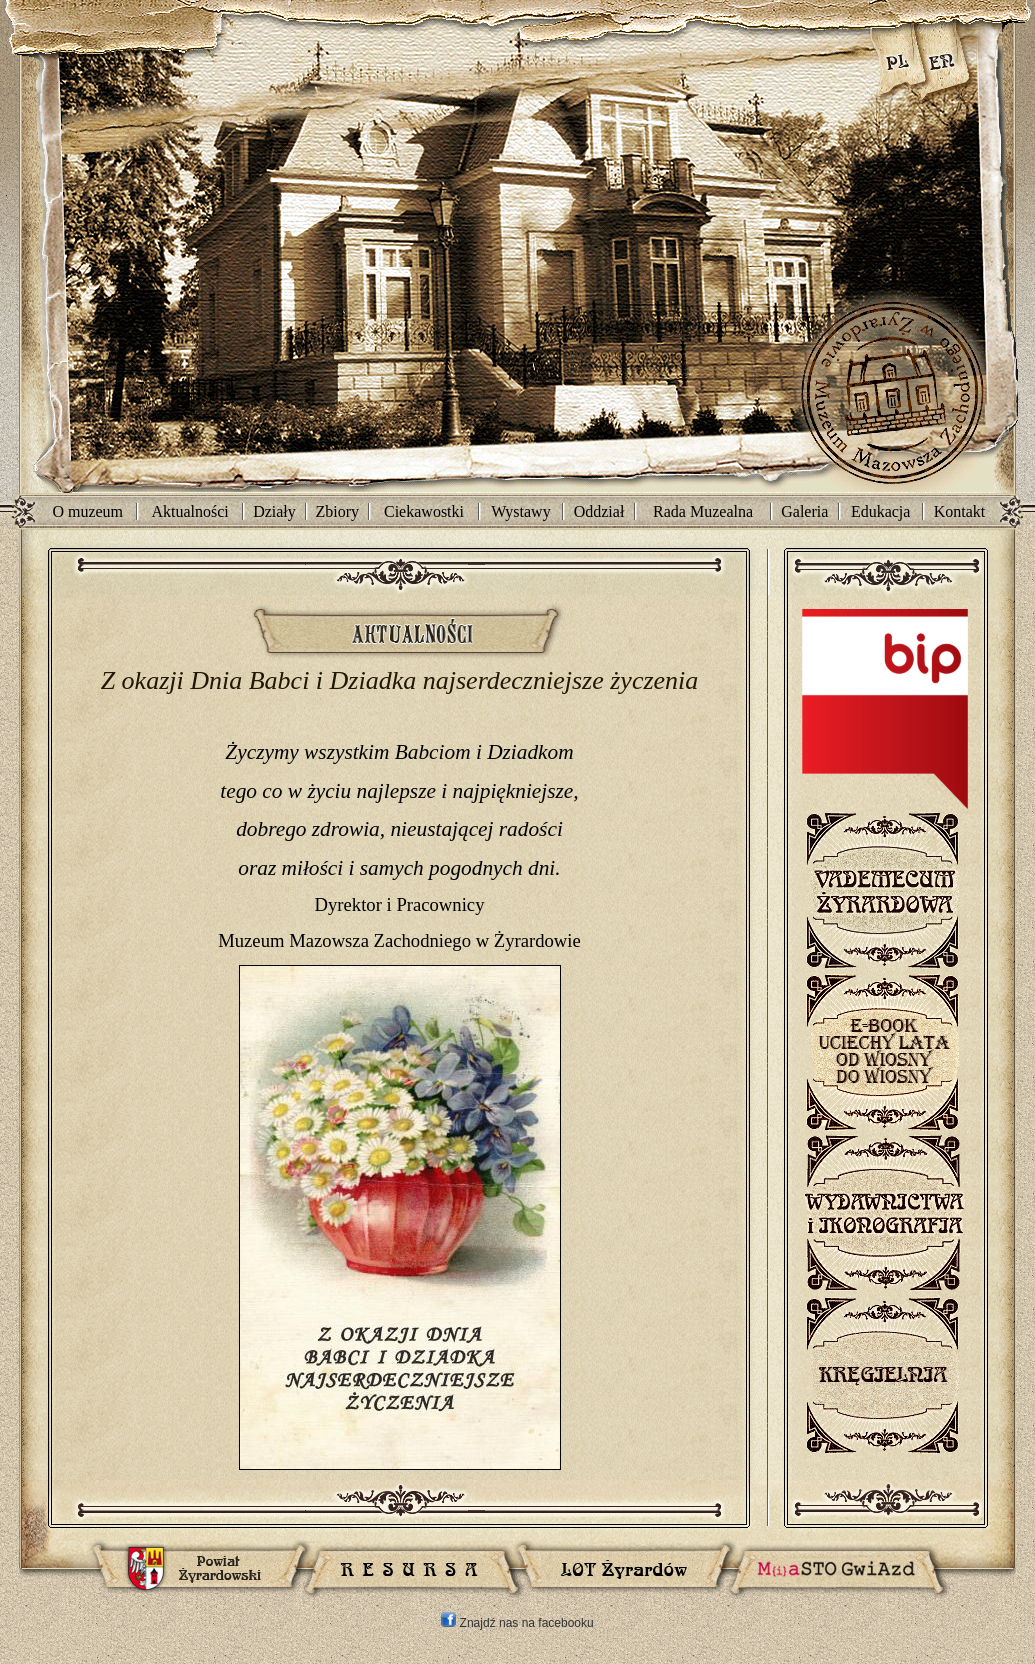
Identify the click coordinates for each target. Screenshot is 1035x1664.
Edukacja (881, 511)
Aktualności (189, 511)
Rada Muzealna (703, 511)
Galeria (804, 511)
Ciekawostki (424, 511)
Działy (274, 511)
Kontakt (960, 511)
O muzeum (87, 511)
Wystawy (520, 511)
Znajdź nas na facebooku (517, 1623)
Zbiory (338, 511)
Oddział (599, 511)
